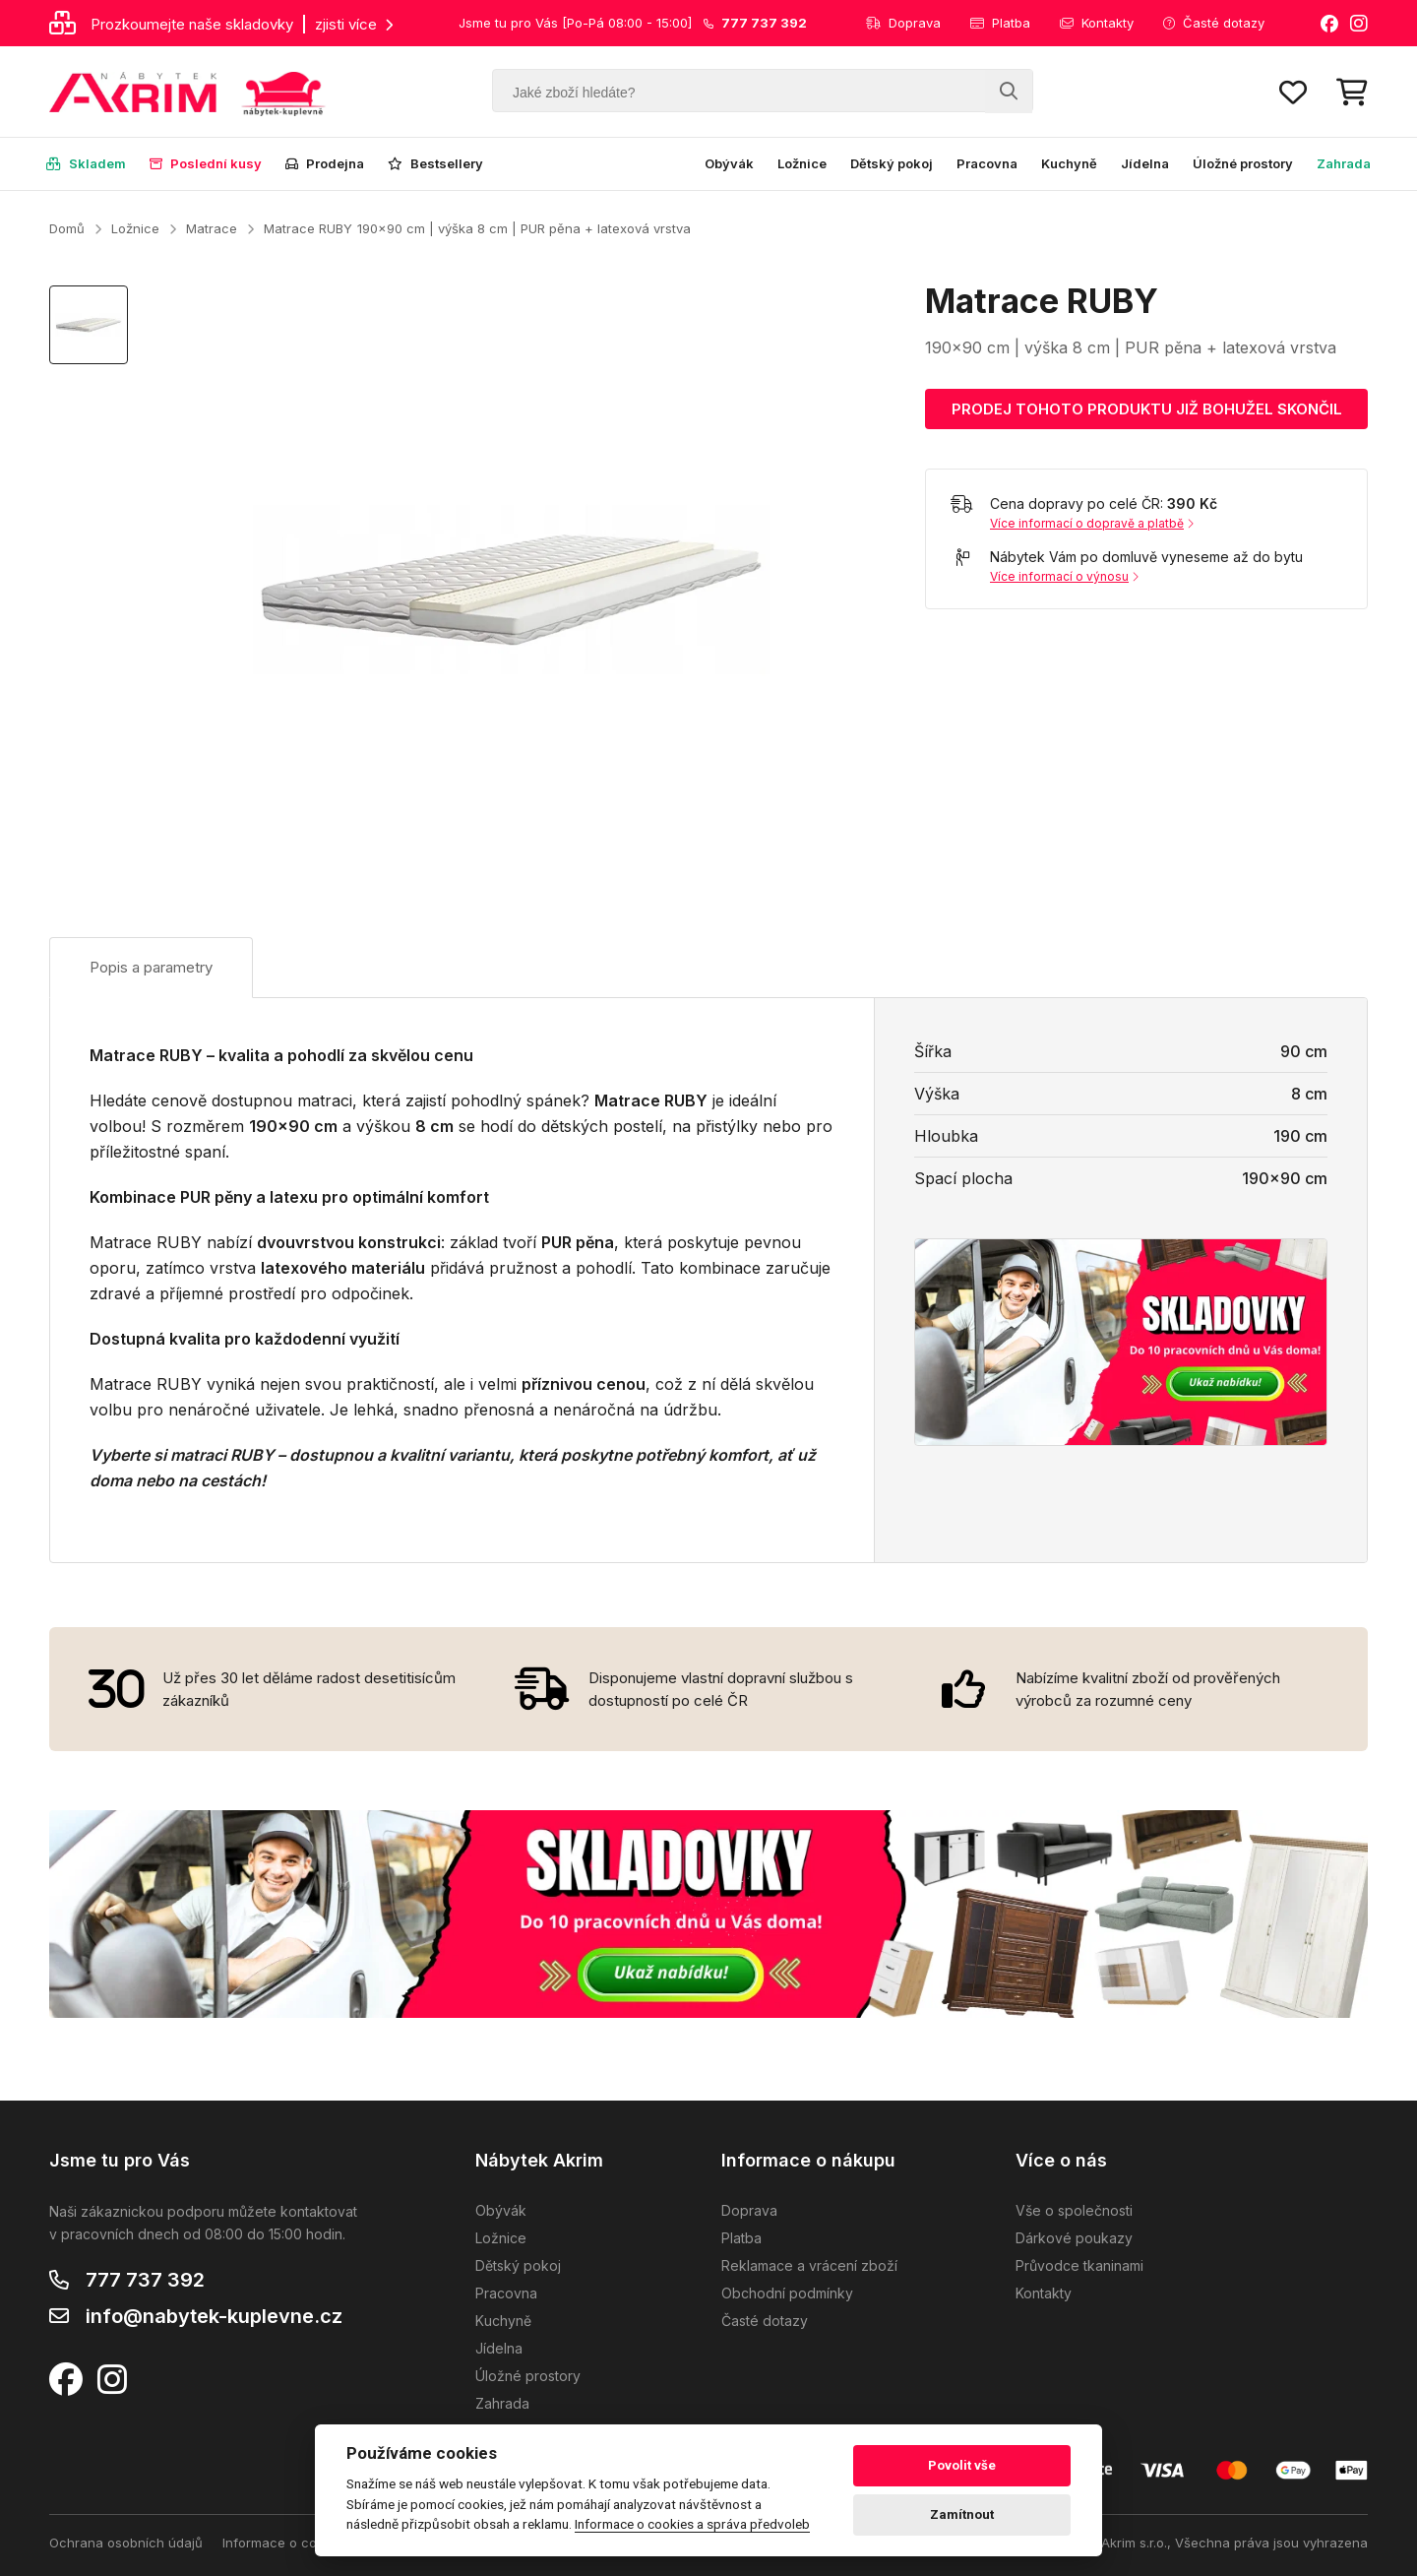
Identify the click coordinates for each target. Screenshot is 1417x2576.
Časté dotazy (1213, 23)
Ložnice (802, 163)
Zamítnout (962, 2514)
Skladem (86, 163)
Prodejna (324, 163)
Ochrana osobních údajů (126, 2542)
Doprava (903, 23)
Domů (67, 228)
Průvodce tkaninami (1079, 2265)
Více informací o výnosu (1064, 576)
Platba (1000, 23)
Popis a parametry (151, 967)
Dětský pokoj (891, 163)
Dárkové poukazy (1074, 2238)
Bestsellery (435, 163)
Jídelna (1145, 163)
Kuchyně (1069, 163)
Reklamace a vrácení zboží (809, 2265)
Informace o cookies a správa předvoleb (692, 2524)
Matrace (211, 228)
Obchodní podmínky (787, 2293)
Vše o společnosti (1074, 2210)
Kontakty (1097, 23)
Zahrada (1344, 163)
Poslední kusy (206, 163)
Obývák (729, 163)
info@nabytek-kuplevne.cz (214, 2316)
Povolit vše (962, 2465)
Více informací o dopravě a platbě (1092, 523)
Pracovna (986, 163)
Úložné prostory (1243, 163)
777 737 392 (145, 2280)
